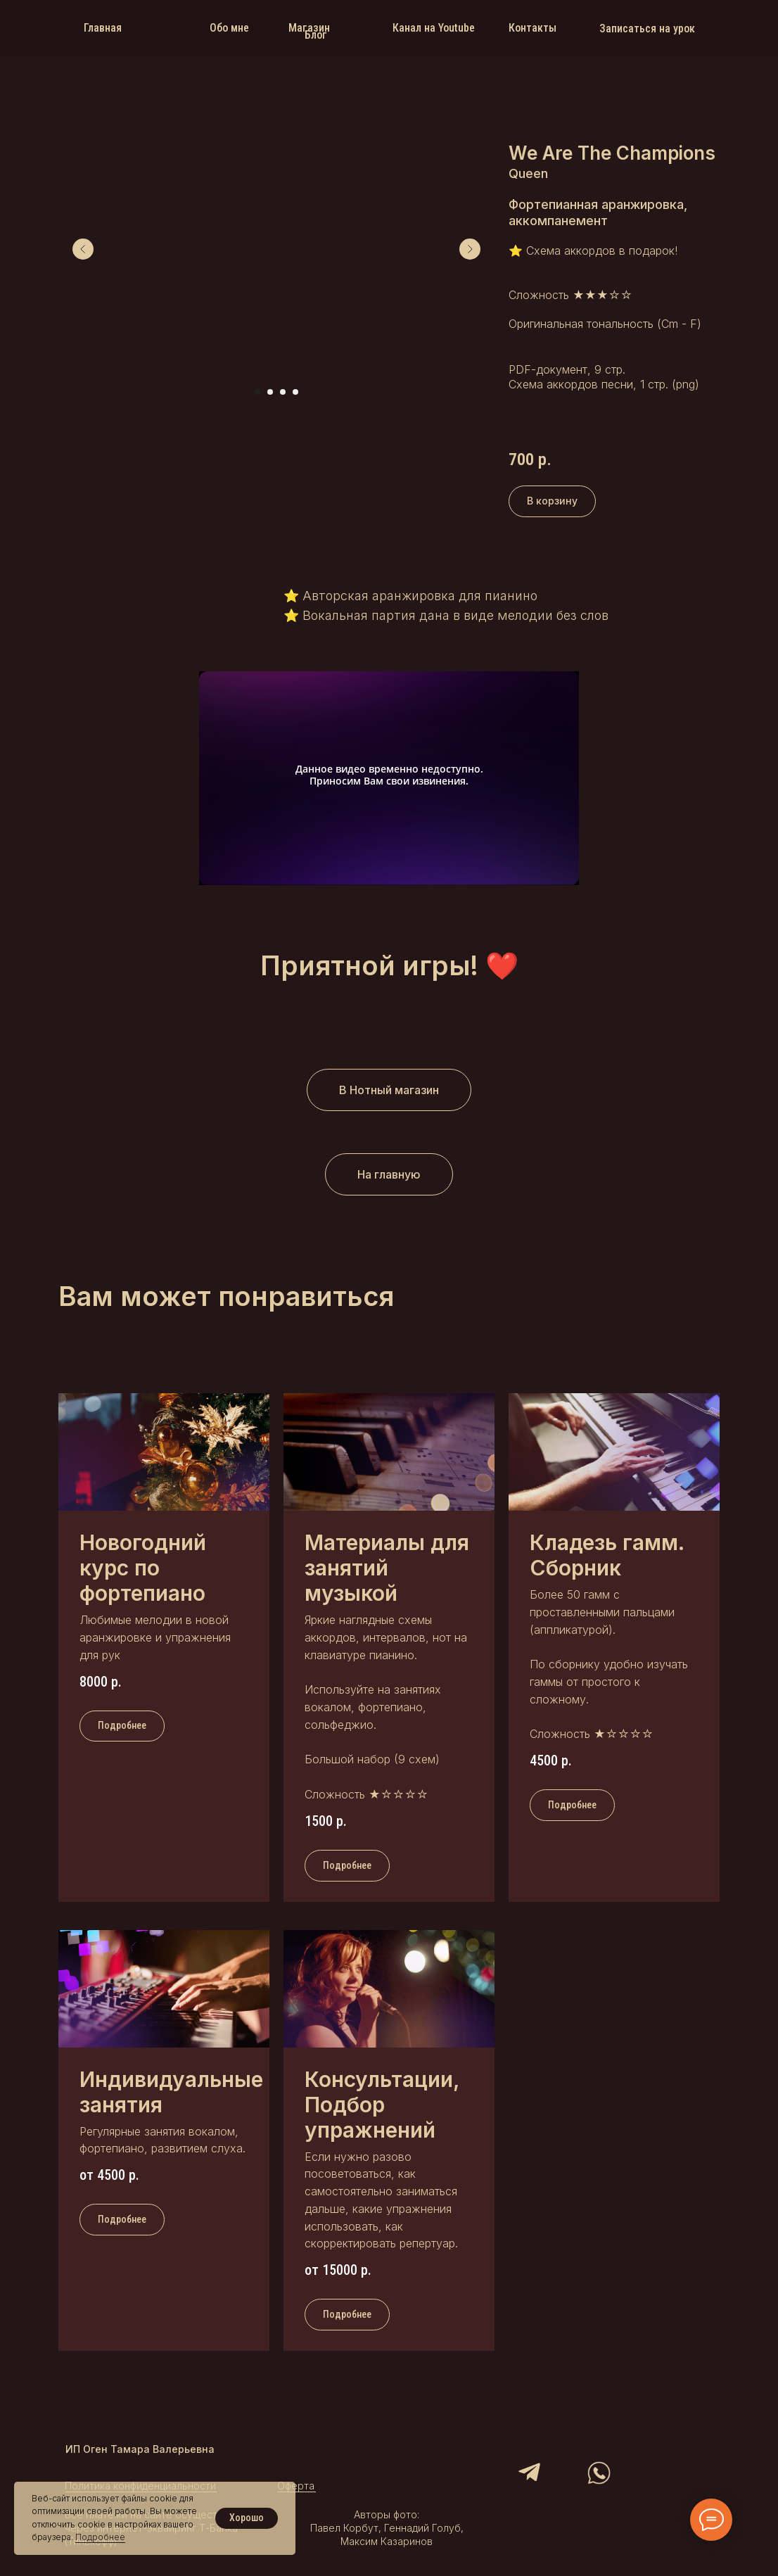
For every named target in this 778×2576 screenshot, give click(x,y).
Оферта (295, 2486)
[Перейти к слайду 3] (283, 392)
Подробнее (100, 2537)
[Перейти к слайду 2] (270, 392)
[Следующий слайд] (469, 249)
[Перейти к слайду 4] (295, 392)
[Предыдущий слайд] (83, 249)
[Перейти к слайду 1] (257, 392)
